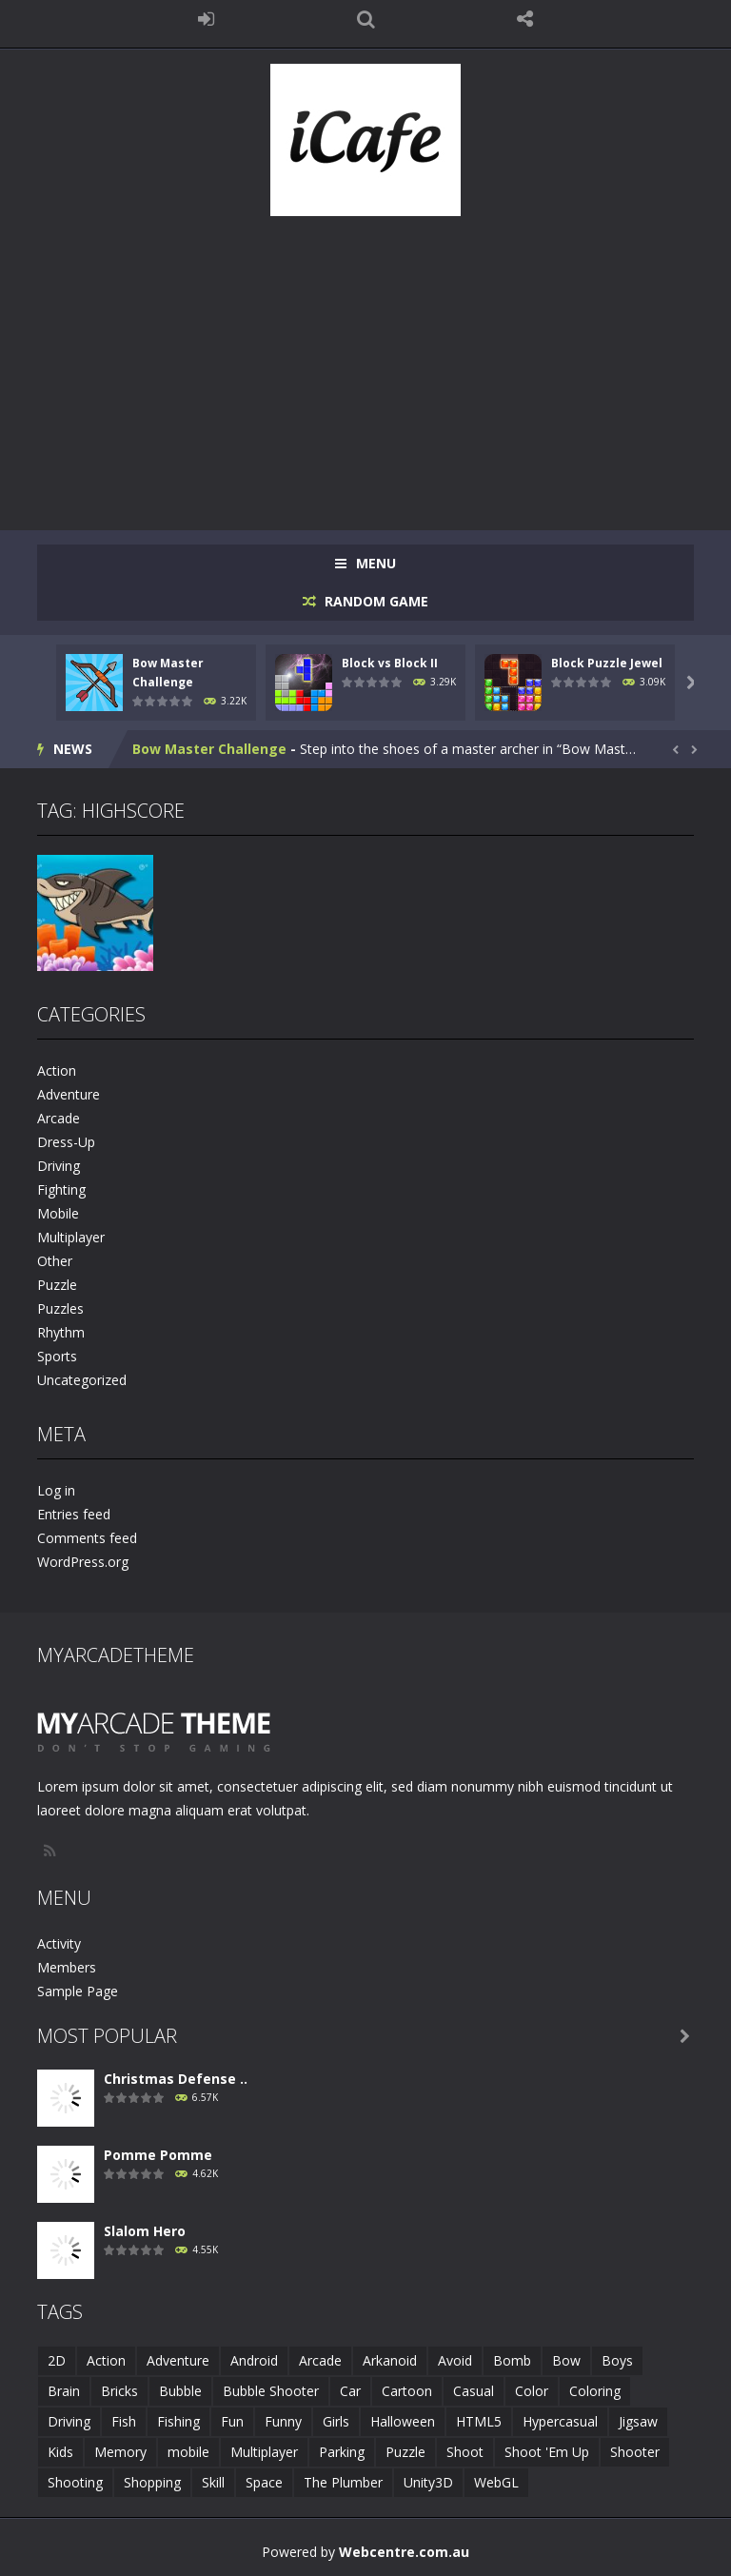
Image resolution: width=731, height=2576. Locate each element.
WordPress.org (82, 1562)
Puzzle (57, 1285)
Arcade (58, 1118)
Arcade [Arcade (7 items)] (320, 2360)
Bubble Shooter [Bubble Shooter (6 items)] (271, 2391)
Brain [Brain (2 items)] (64, 2391)
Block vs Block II (390, 663)
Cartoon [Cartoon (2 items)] (407, 2391)
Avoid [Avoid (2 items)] (455, 2360)
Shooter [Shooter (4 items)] (635, 2452)
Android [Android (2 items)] (254, 2360)
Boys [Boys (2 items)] (617, 2360)
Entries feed (73, 1514)
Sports (57, 1356)
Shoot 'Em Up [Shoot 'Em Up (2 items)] (546, 2452)
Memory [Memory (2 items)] (120, 2452)
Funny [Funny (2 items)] (283, 2421)
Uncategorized (82, 1380)
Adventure (68, 1094)
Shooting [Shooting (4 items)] (75, 2482)
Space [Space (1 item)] (264, 2482)
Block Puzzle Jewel (606, 663)
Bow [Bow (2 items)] (566, 2360)
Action (56, 1070)
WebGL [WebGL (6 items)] (496, 2482)
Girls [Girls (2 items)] (336, 2421)
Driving (58, 1166)
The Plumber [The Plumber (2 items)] (343, 2482)
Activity (59, 1943)
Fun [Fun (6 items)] (232, 2421)
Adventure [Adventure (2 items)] (178, 2360)
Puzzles (60, 1308)
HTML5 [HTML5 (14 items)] (479, 2421)
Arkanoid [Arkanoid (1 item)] (390, 2360)
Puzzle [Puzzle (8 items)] (405, 2452)
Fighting (61, 1189)
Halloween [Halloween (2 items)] (402, 2421)
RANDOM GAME (374, 601)
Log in (56, 1490)
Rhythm (61, 1332)
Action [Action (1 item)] (106, 2360)
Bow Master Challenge (209, 749)
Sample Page (77, 1991)
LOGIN (206, 19)
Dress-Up (66, 1142)
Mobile (58, 1213)
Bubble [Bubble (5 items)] (180, 2391)
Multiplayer (71, 1237)
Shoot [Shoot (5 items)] (465, 2452)
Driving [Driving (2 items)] (69, 2421)
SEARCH (365, 19)
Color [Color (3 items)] (531, 2391)
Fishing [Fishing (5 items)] (178, 2421)
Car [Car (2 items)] (350, 2391)
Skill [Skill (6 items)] (213, 2482)
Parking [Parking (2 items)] (342, 2452)
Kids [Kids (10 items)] (60, 2452)
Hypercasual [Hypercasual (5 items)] (560, 2421)
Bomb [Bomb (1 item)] (512, 2360)
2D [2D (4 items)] (57, 2360)
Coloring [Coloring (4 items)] (595, 2391)
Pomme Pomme (158, 2155)
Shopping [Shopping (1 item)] (152, 2482)
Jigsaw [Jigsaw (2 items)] (638, 2421)
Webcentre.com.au (404, 2552)
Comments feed (87, 1538)
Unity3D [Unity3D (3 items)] (428, 2482)
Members (66, 1967)
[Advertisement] (365, 363)
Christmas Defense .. (175, 2079)
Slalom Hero (145, 2231)
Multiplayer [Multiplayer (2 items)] (264, 2452)
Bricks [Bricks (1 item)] (119, 2391)
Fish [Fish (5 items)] (123, 2421)
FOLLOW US (525, 19)
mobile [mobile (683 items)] (188, 2452)
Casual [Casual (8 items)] (473, 2391)
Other (54, 1261)
